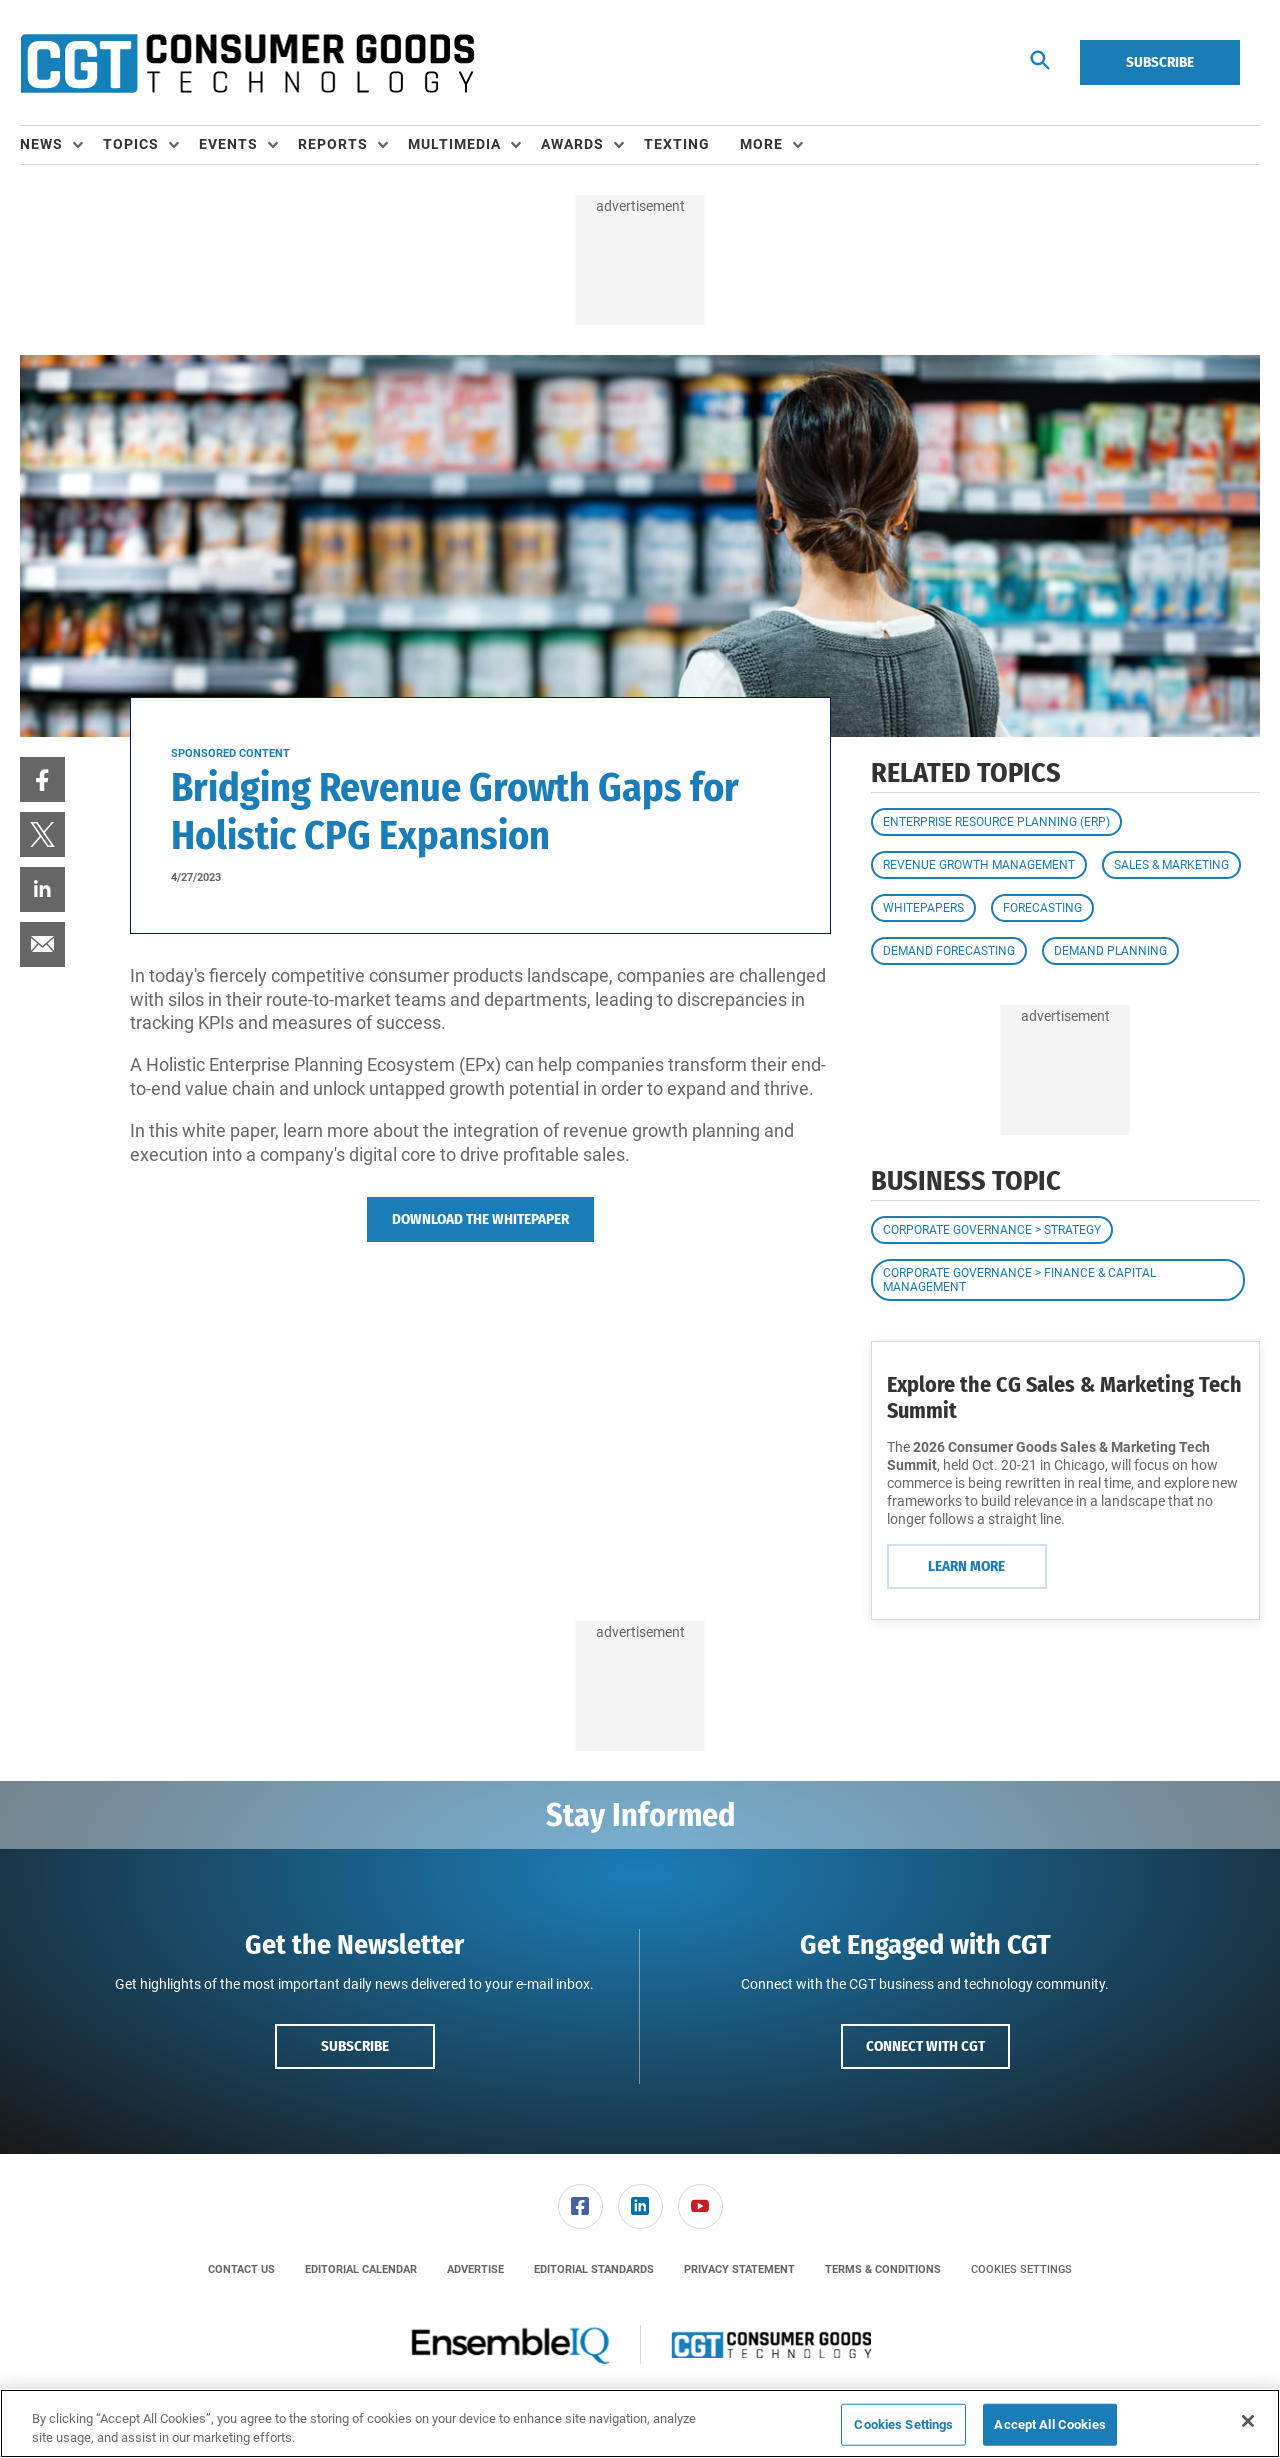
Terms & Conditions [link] (883, 2269)
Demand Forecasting (949, 951)
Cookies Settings (1021, 2269)
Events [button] (228, 144)
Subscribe (1160, 62)
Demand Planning (1110, 951)
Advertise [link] (475, 2269)
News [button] (41, 144)
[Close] (1248, 2421)
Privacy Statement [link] (739, 2269)
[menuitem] (61, 145)
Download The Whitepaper (480, 1219)
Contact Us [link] (241, 2269)
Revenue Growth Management (979, 865)
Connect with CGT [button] (925, 2046)
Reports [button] (333, 144)
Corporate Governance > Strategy (992, 1230)
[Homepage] (247, 63)
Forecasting (1042, 908)
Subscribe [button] (355, 2046)
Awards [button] (572, 144)
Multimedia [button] (454, 144)
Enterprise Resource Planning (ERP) (996, 822)
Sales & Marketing (1171, 865)
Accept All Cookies (1049, 2424)
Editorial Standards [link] (594, 2269)
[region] (640, 2423)
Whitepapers (923, 908)
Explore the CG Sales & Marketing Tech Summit (1064, 1397)
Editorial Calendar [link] (361, 2269)
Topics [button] (131, 144)
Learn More (966, 1566)
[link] (42, 779)
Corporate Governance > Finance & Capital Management (1019, 1280)
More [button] (761, 144)
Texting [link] (677, 144)
